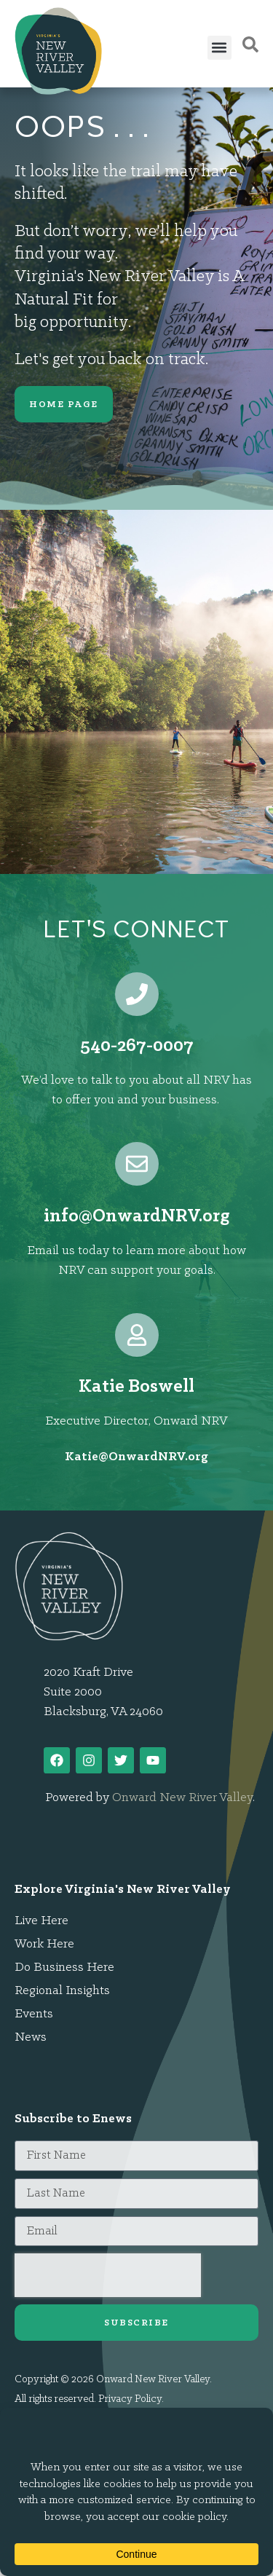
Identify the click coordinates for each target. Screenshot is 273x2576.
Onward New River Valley (182, 1798)
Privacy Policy (130, 2399)
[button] (219, 48)
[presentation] (108, 2275)
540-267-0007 (137, 1046)
